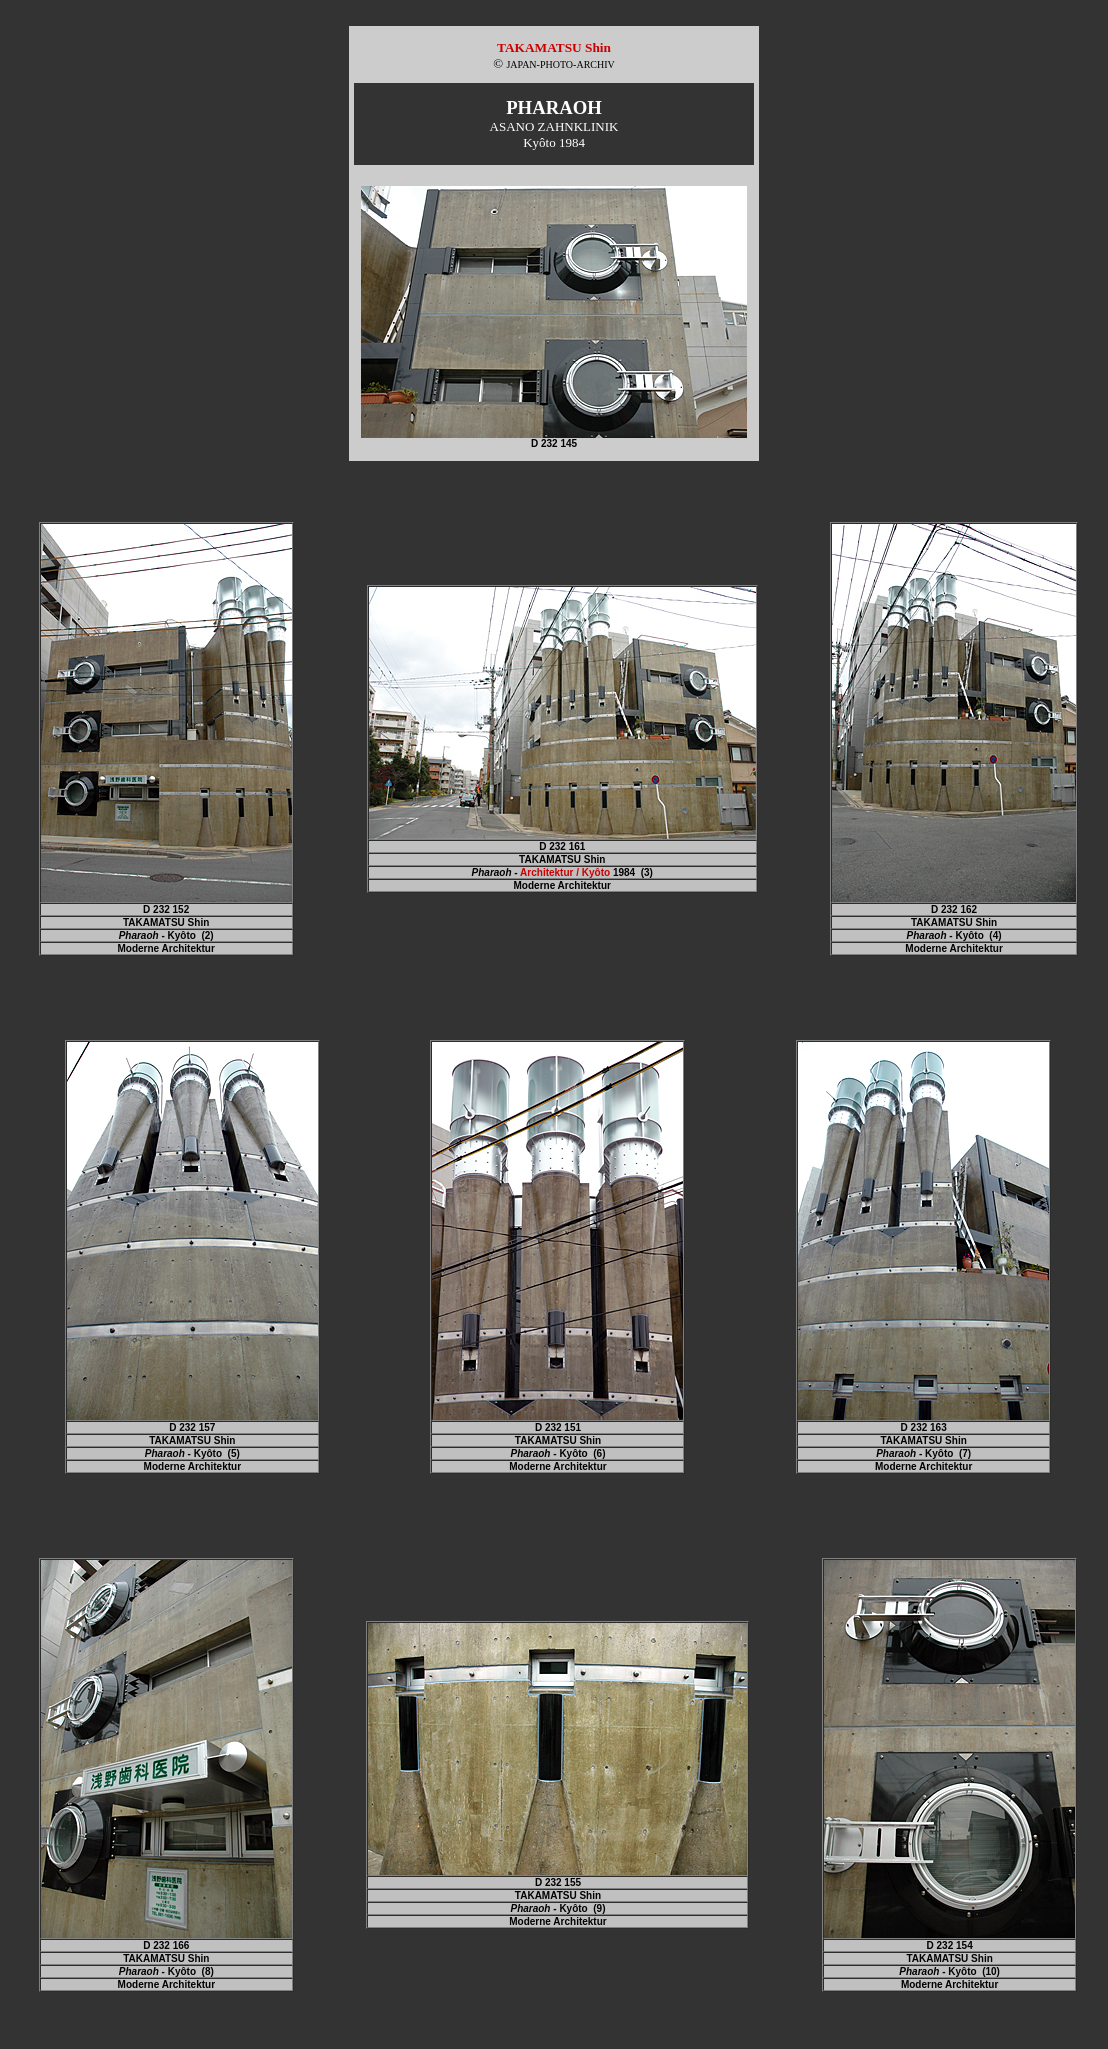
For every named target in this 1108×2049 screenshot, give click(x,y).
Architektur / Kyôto (565, 872)
